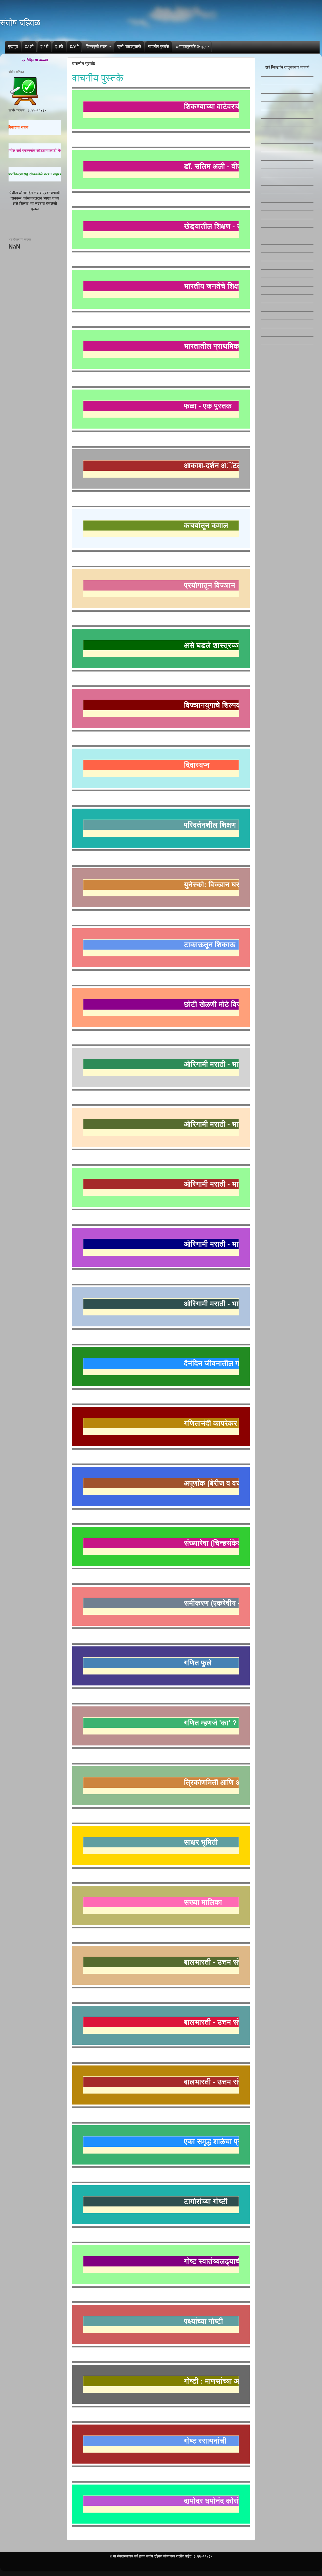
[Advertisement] (35, 331)
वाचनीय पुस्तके (158, 46)
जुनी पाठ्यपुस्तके (129, 46)
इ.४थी (74, 46)
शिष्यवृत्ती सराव (96, 46)
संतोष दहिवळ (20, 23)
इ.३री (59, 46)
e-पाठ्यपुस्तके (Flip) (191, 46)
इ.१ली (29, 46)
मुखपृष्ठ (13, 46)
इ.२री (44, 46)
